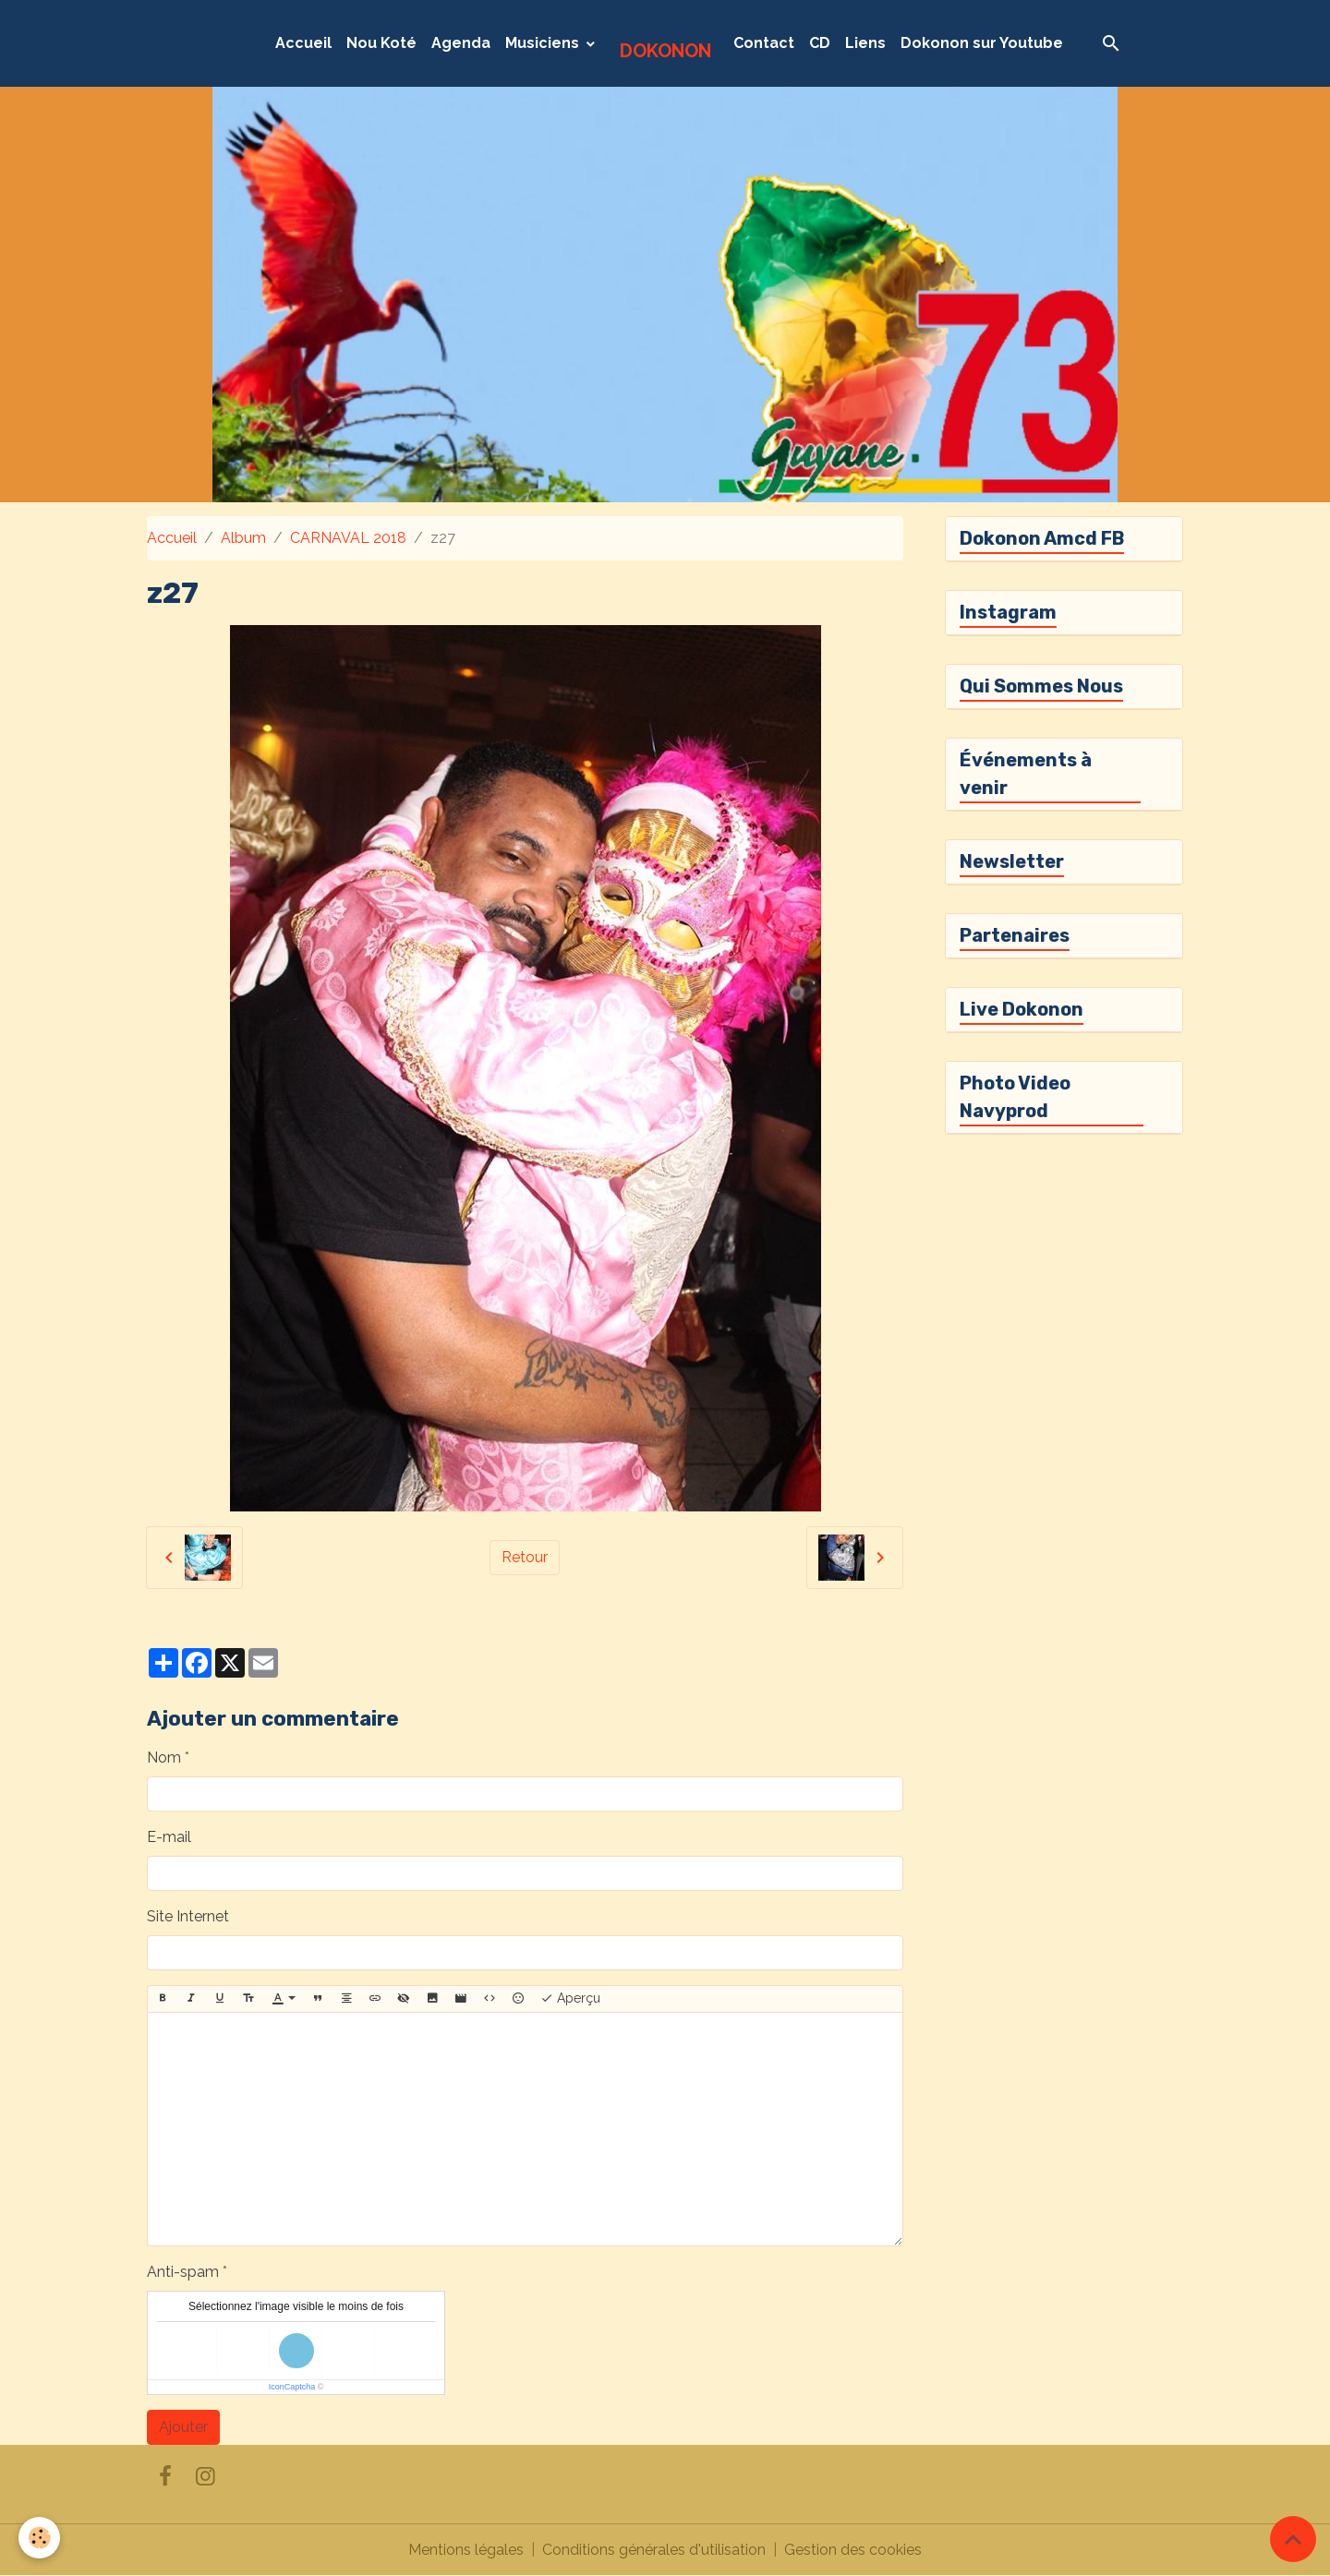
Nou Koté (381, 43)
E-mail (169, 1837)
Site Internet (188, 1916)
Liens (865, 43)
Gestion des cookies (853, 2549)
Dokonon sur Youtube (982, 43)
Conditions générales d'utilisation (654, 2549)
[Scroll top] (1293, 2539)
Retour (525, 1557)
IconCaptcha (292, 2386)
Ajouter (183, 2427)
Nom (164, 1757)
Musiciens (544, 43)
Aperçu (570, 1999)
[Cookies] (39, 2537)
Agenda (460, 43)
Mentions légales (466, 2549)
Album (243, 538)
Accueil (303, 43)
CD (819, 43)
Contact (763, 43)
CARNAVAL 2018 (348, 538)
